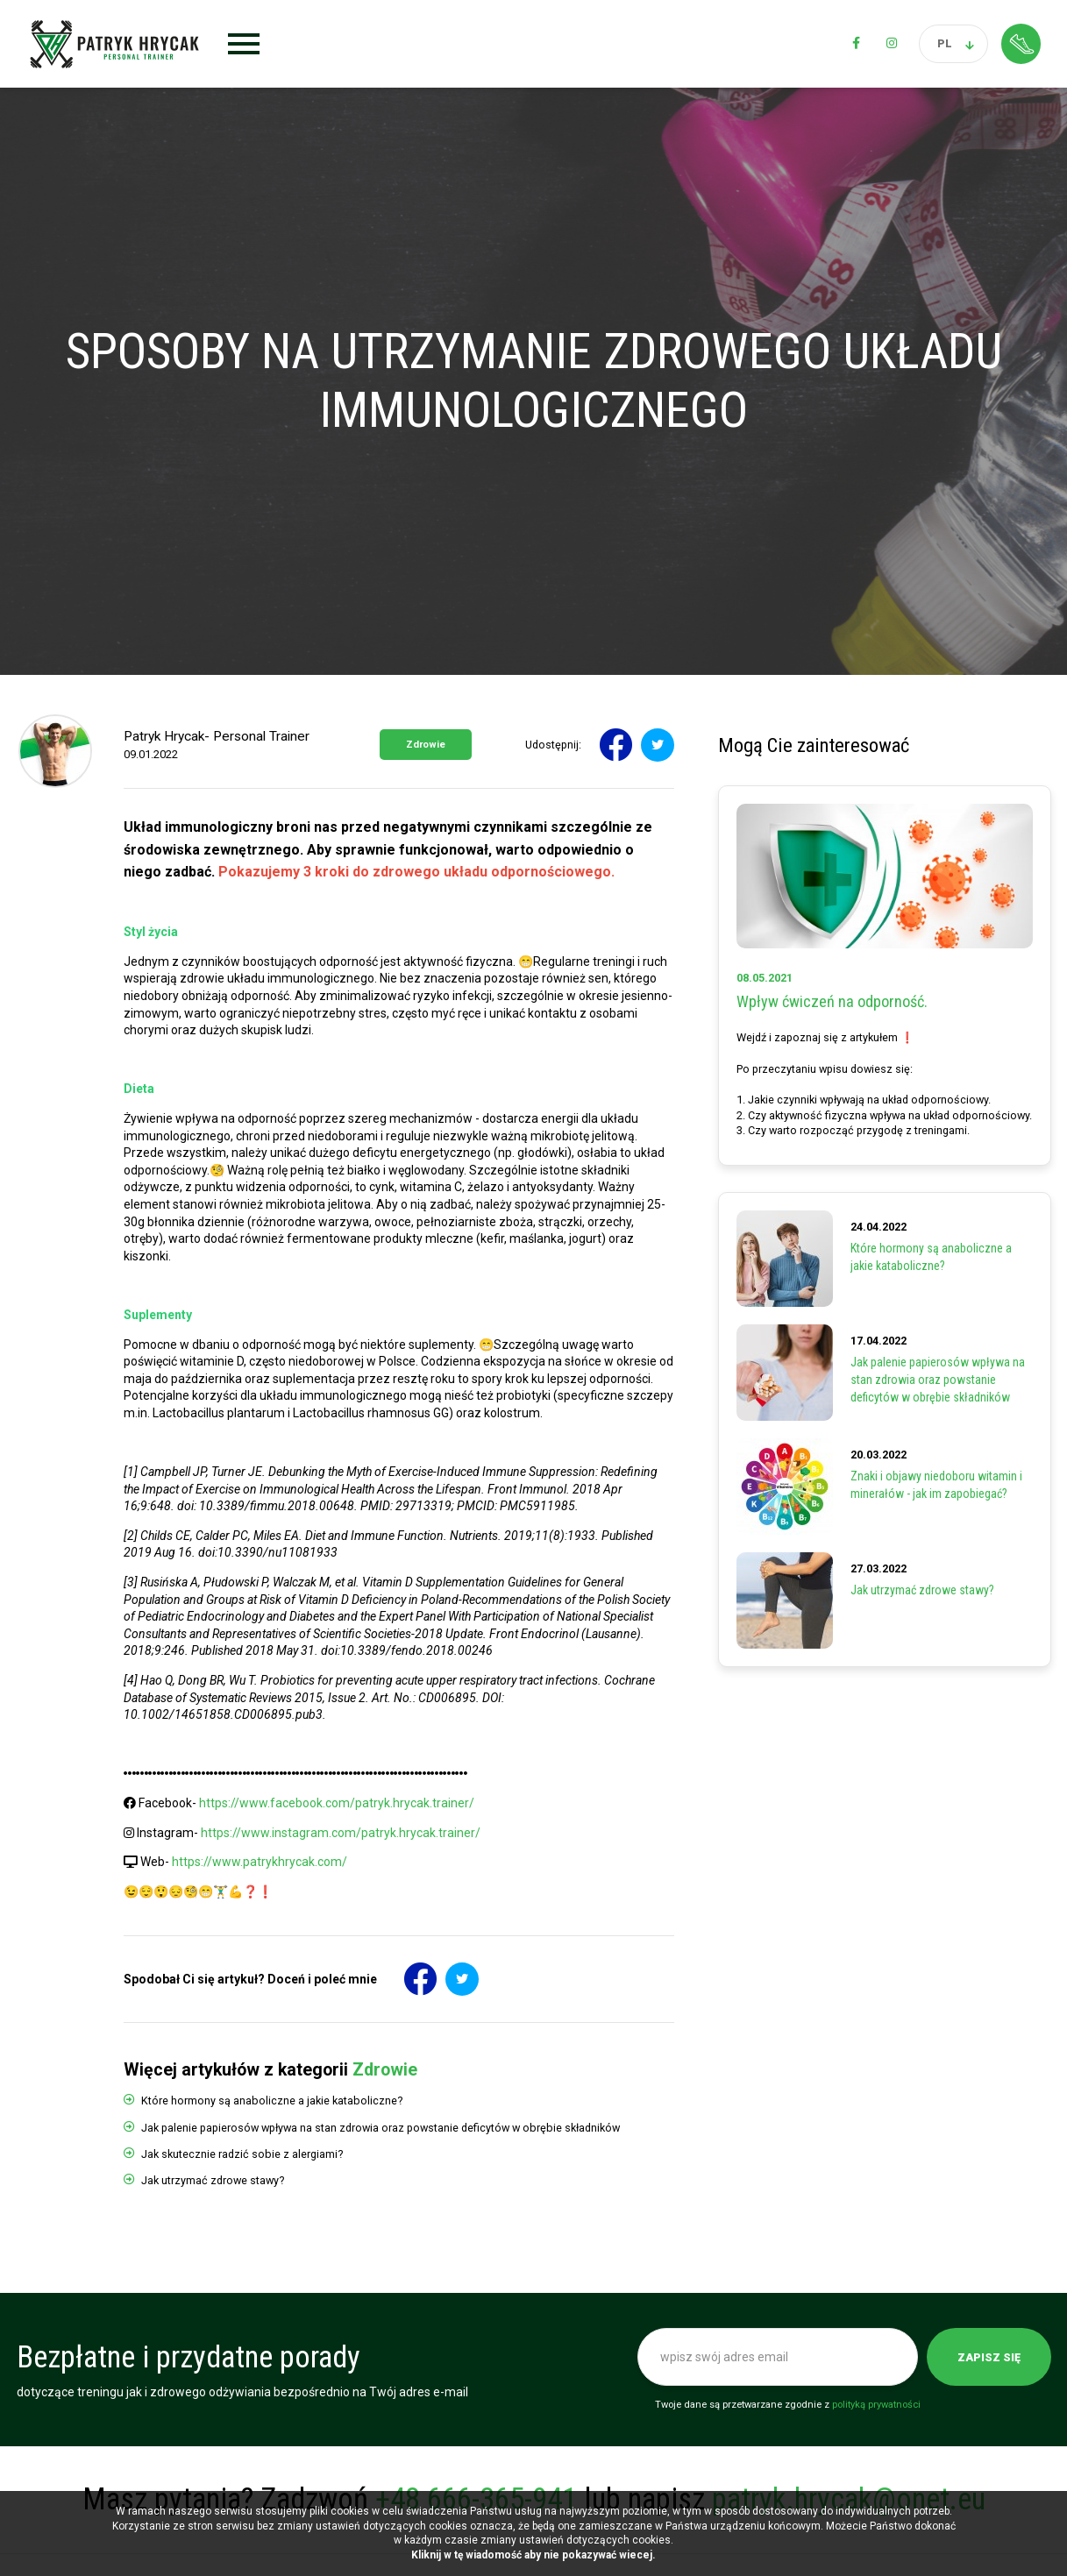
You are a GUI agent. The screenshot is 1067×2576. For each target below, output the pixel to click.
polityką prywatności (876, 2404)
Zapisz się (989, 2357)
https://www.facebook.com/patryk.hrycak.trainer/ (336, 1803)
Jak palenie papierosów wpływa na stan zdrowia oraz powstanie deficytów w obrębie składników (380, 2127)
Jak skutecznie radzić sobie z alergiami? (242, 2154)
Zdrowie (425, 744)
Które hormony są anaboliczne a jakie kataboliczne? (271, 2100)
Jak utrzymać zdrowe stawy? (212, 2180)
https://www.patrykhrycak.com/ (259, 1862)
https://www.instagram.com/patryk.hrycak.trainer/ (340, 1833)
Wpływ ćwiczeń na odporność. (832, 1001)
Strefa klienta (1021, 43)
